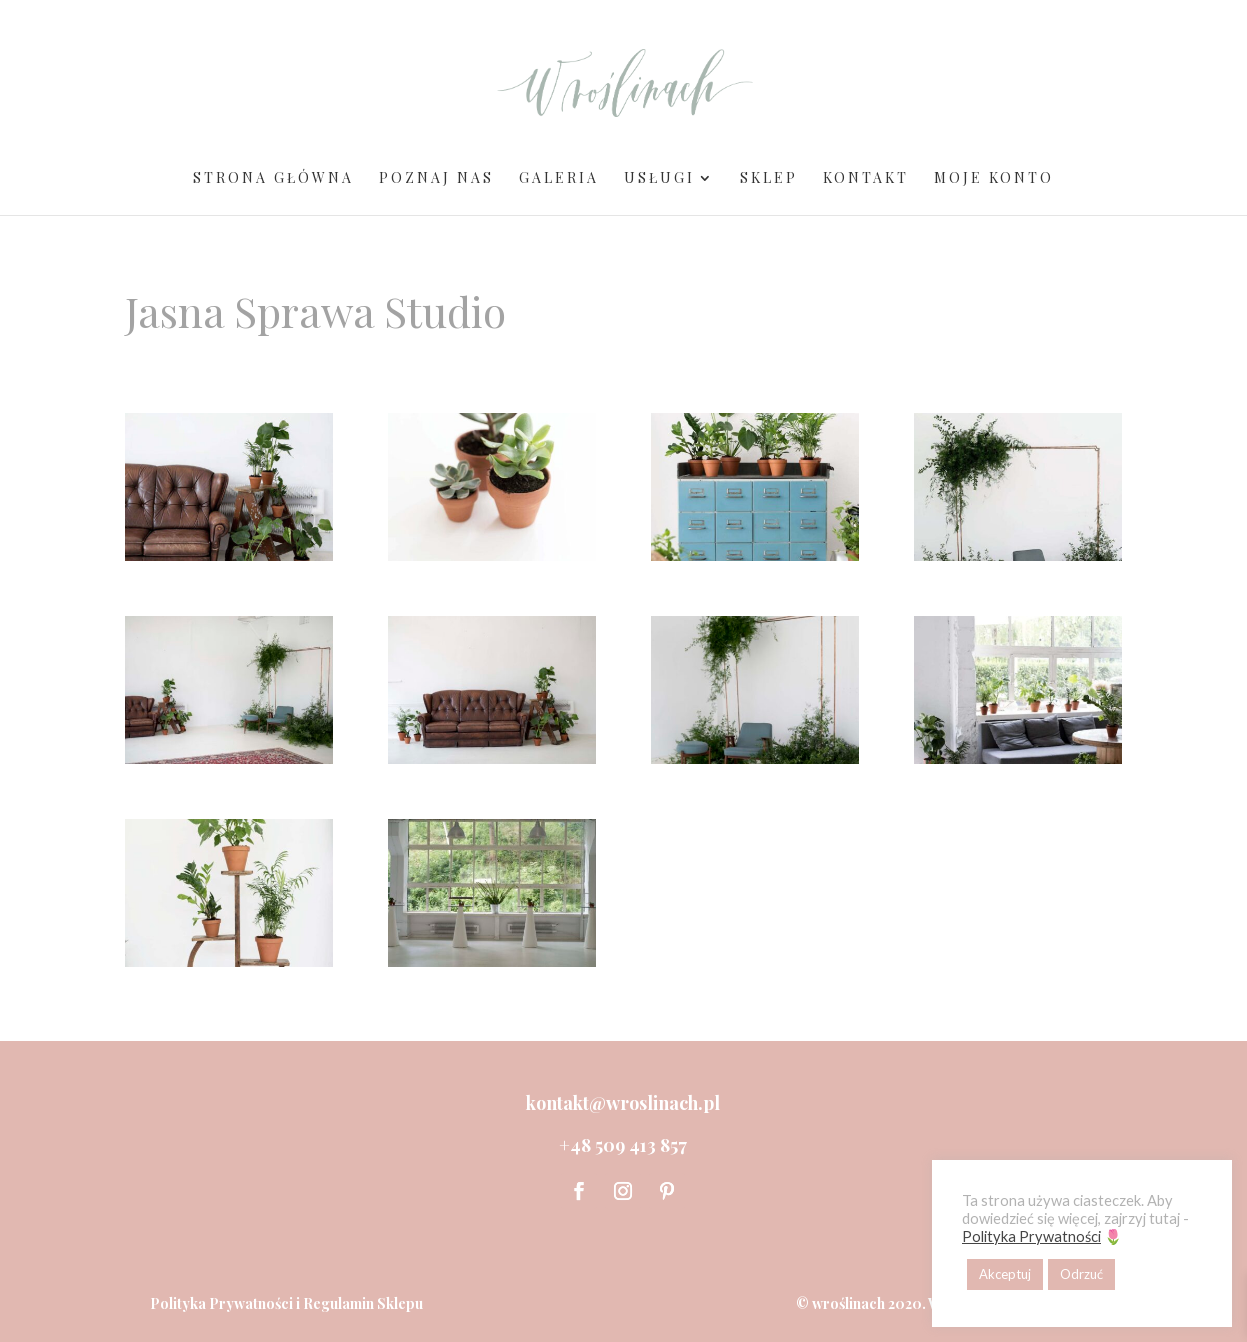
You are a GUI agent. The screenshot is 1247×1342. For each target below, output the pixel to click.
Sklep (769, 179)
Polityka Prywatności (221, 1303)
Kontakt (866, 179)
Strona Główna (273, 179)
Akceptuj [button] (1005, 1274)
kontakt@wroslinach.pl (623, 1103)
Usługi (659, 179)
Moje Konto (994, 179)
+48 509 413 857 (623, 1145)
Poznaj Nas (436, 179)
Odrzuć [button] (1081, 1274)
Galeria (559, 179)
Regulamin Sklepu (363, 1303)
